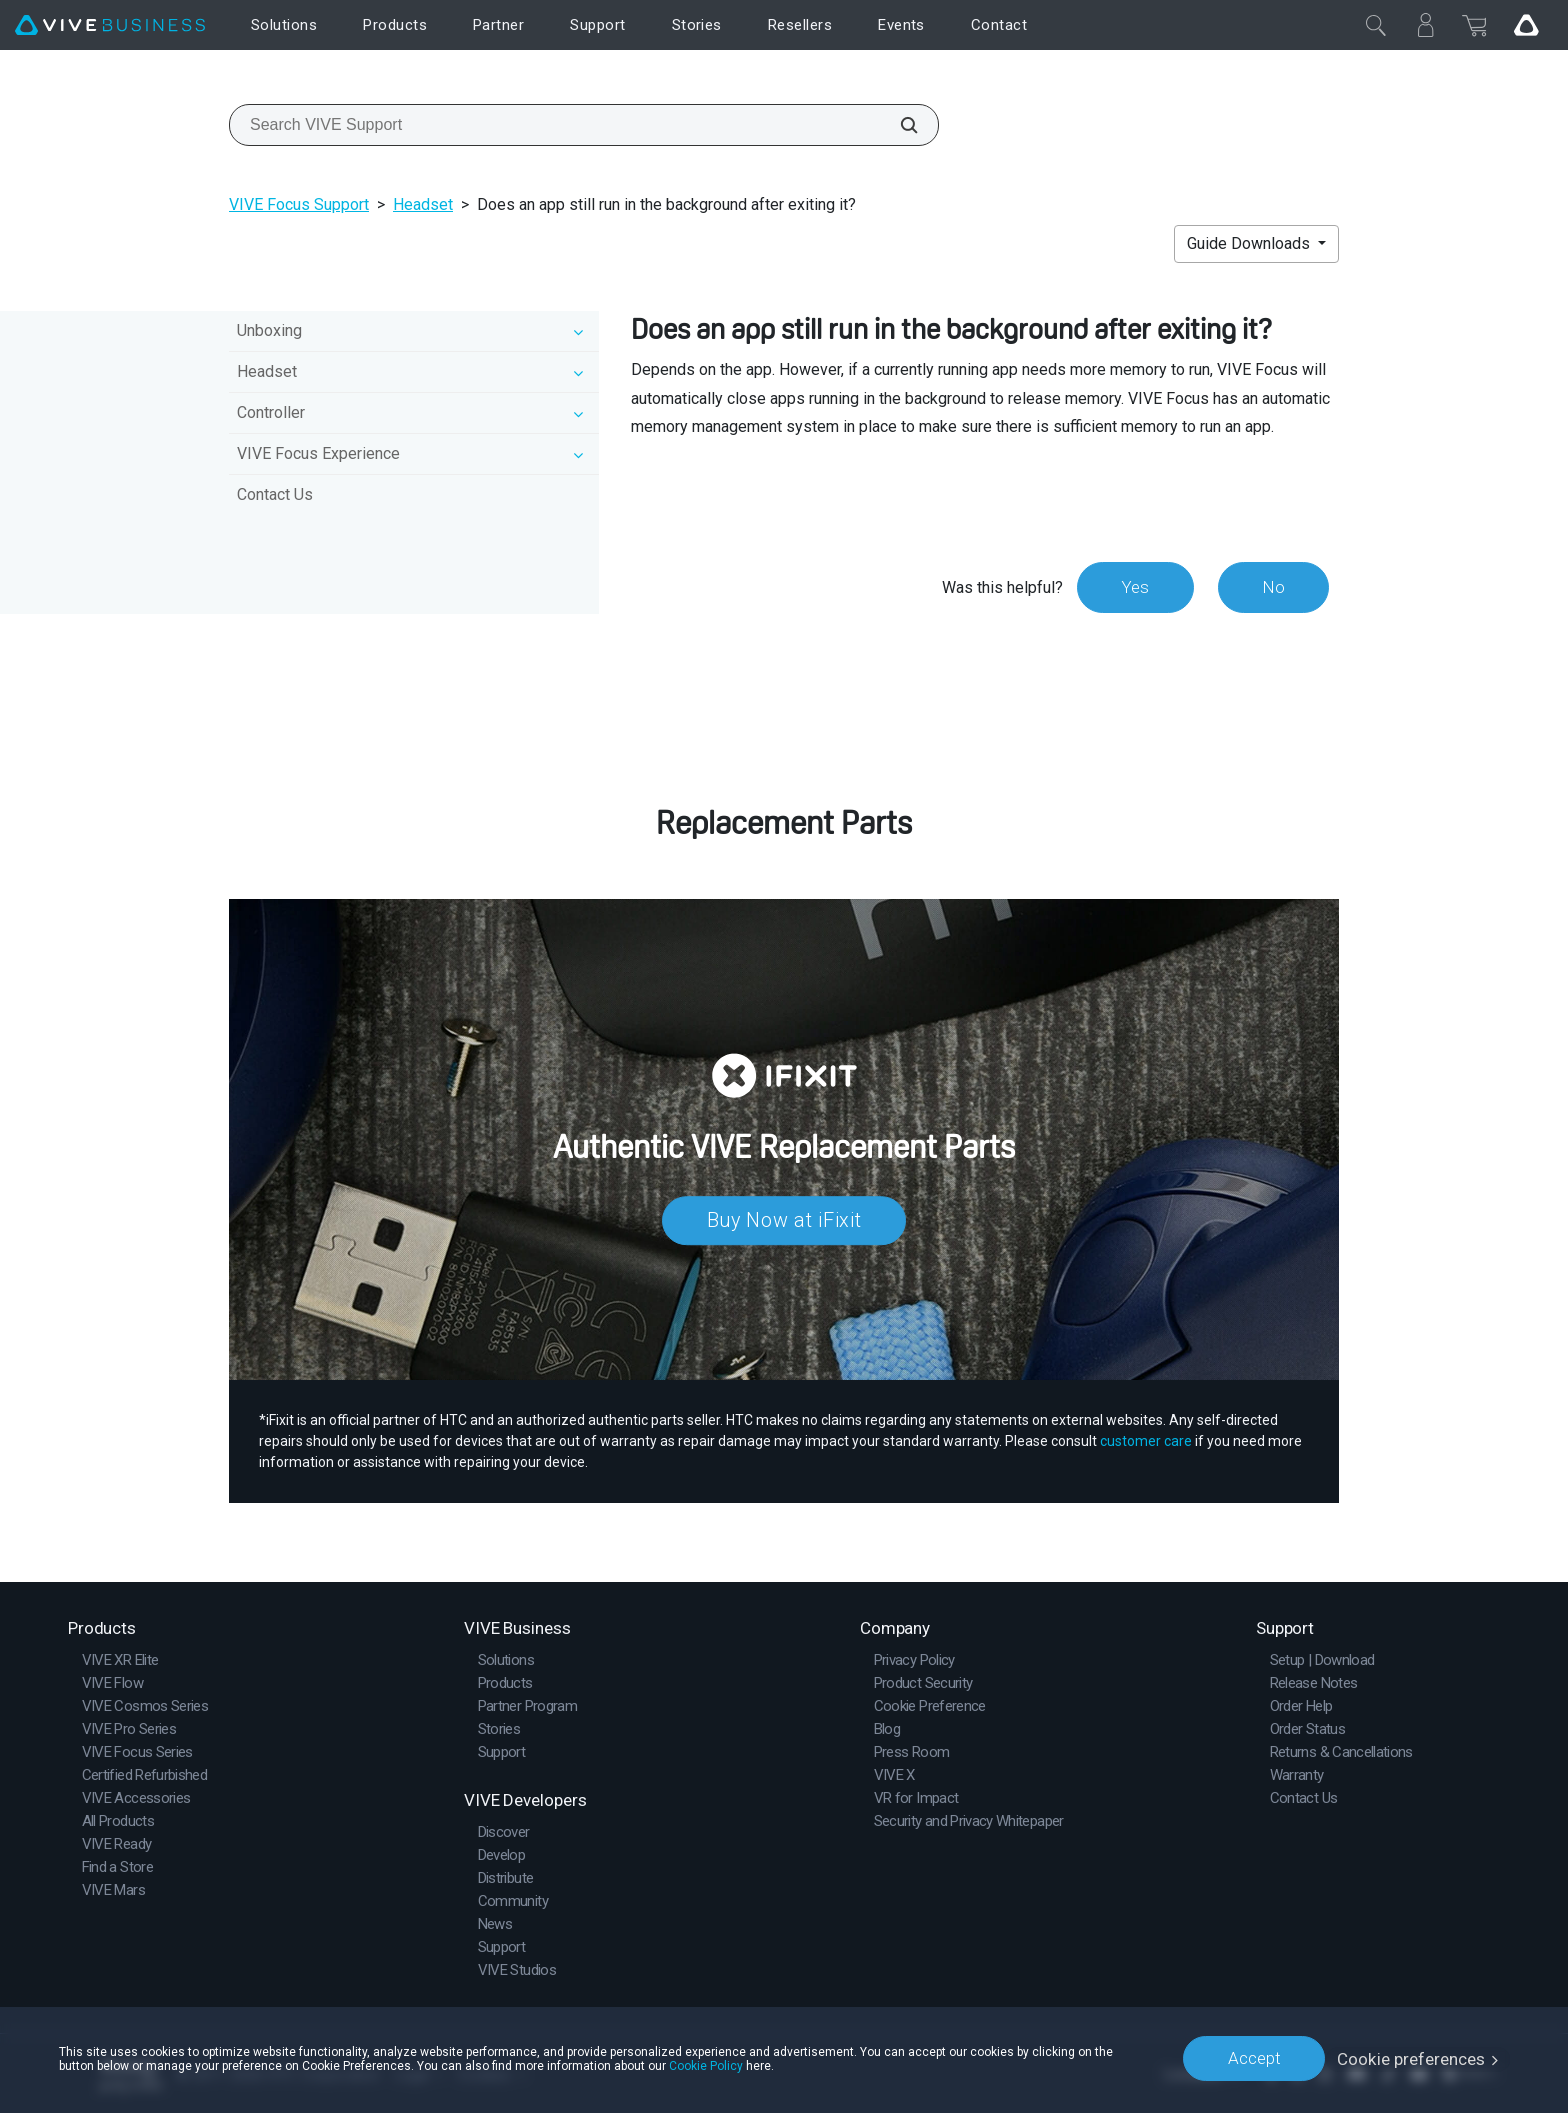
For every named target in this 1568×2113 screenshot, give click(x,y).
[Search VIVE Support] (898, 125)
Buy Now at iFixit (784, 1220)
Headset (423, 204)
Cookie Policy (706, 2065)
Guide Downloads (1250, 243)
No (1272, 587)
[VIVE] (110, 25)
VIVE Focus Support (299, 204)
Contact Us (275, 494)
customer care (1146, 1441)
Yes (1133, 587)
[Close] (1376, 25)
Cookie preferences (1411, 2058)
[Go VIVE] (1526, 25)
